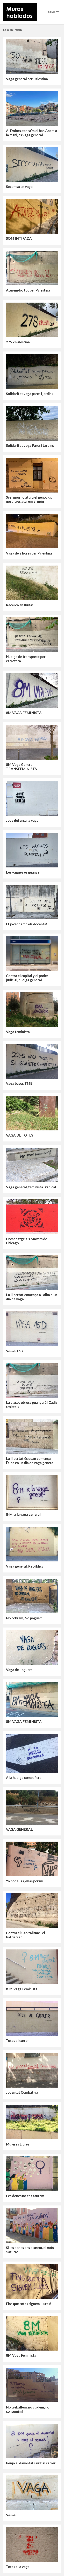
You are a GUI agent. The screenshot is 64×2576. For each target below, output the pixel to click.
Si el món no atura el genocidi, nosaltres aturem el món (29, 499)
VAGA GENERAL (19, 1829)
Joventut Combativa (22, 2092)
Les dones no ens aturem (25, 2196)
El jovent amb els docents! (26, 924)
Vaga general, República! (25, 1566)
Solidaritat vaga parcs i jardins (29, 394)
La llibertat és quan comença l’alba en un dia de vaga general (30, 1460)
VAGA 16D (14, 1351)
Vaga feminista (18, 1032)
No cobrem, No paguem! (25, 1618)
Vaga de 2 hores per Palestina (29, 553)
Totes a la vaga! (18, 2567)
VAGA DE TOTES (19, 1135)
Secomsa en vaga (19, 186)
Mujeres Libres (17, 2144)
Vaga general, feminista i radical (31, 1187)
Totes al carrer (17, 2040)
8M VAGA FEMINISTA (24, 713)
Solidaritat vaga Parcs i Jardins (30, 445)
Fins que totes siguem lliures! (28, 2304)
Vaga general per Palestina (27, 79)
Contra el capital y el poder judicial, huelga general (27, 978)
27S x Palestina (18, 342)
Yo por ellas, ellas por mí (24, 1881)
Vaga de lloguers (19, 1670)
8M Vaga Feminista (21, 2355)
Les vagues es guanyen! (24, 872)
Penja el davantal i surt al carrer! (31, 2463)
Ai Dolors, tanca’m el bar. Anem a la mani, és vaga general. (31, 133)
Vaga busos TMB (19, 1083)
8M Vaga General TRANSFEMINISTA (21, 766)
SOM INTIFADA (19, 238)
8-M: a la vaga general (23, 1514)
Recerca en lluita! (19, 605)
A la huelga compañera (23, 1777)
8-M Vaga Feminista (21, 1989)
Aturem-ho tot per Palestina (28, 290)
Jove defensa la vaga (22, 820)
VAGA (11, 2515)
